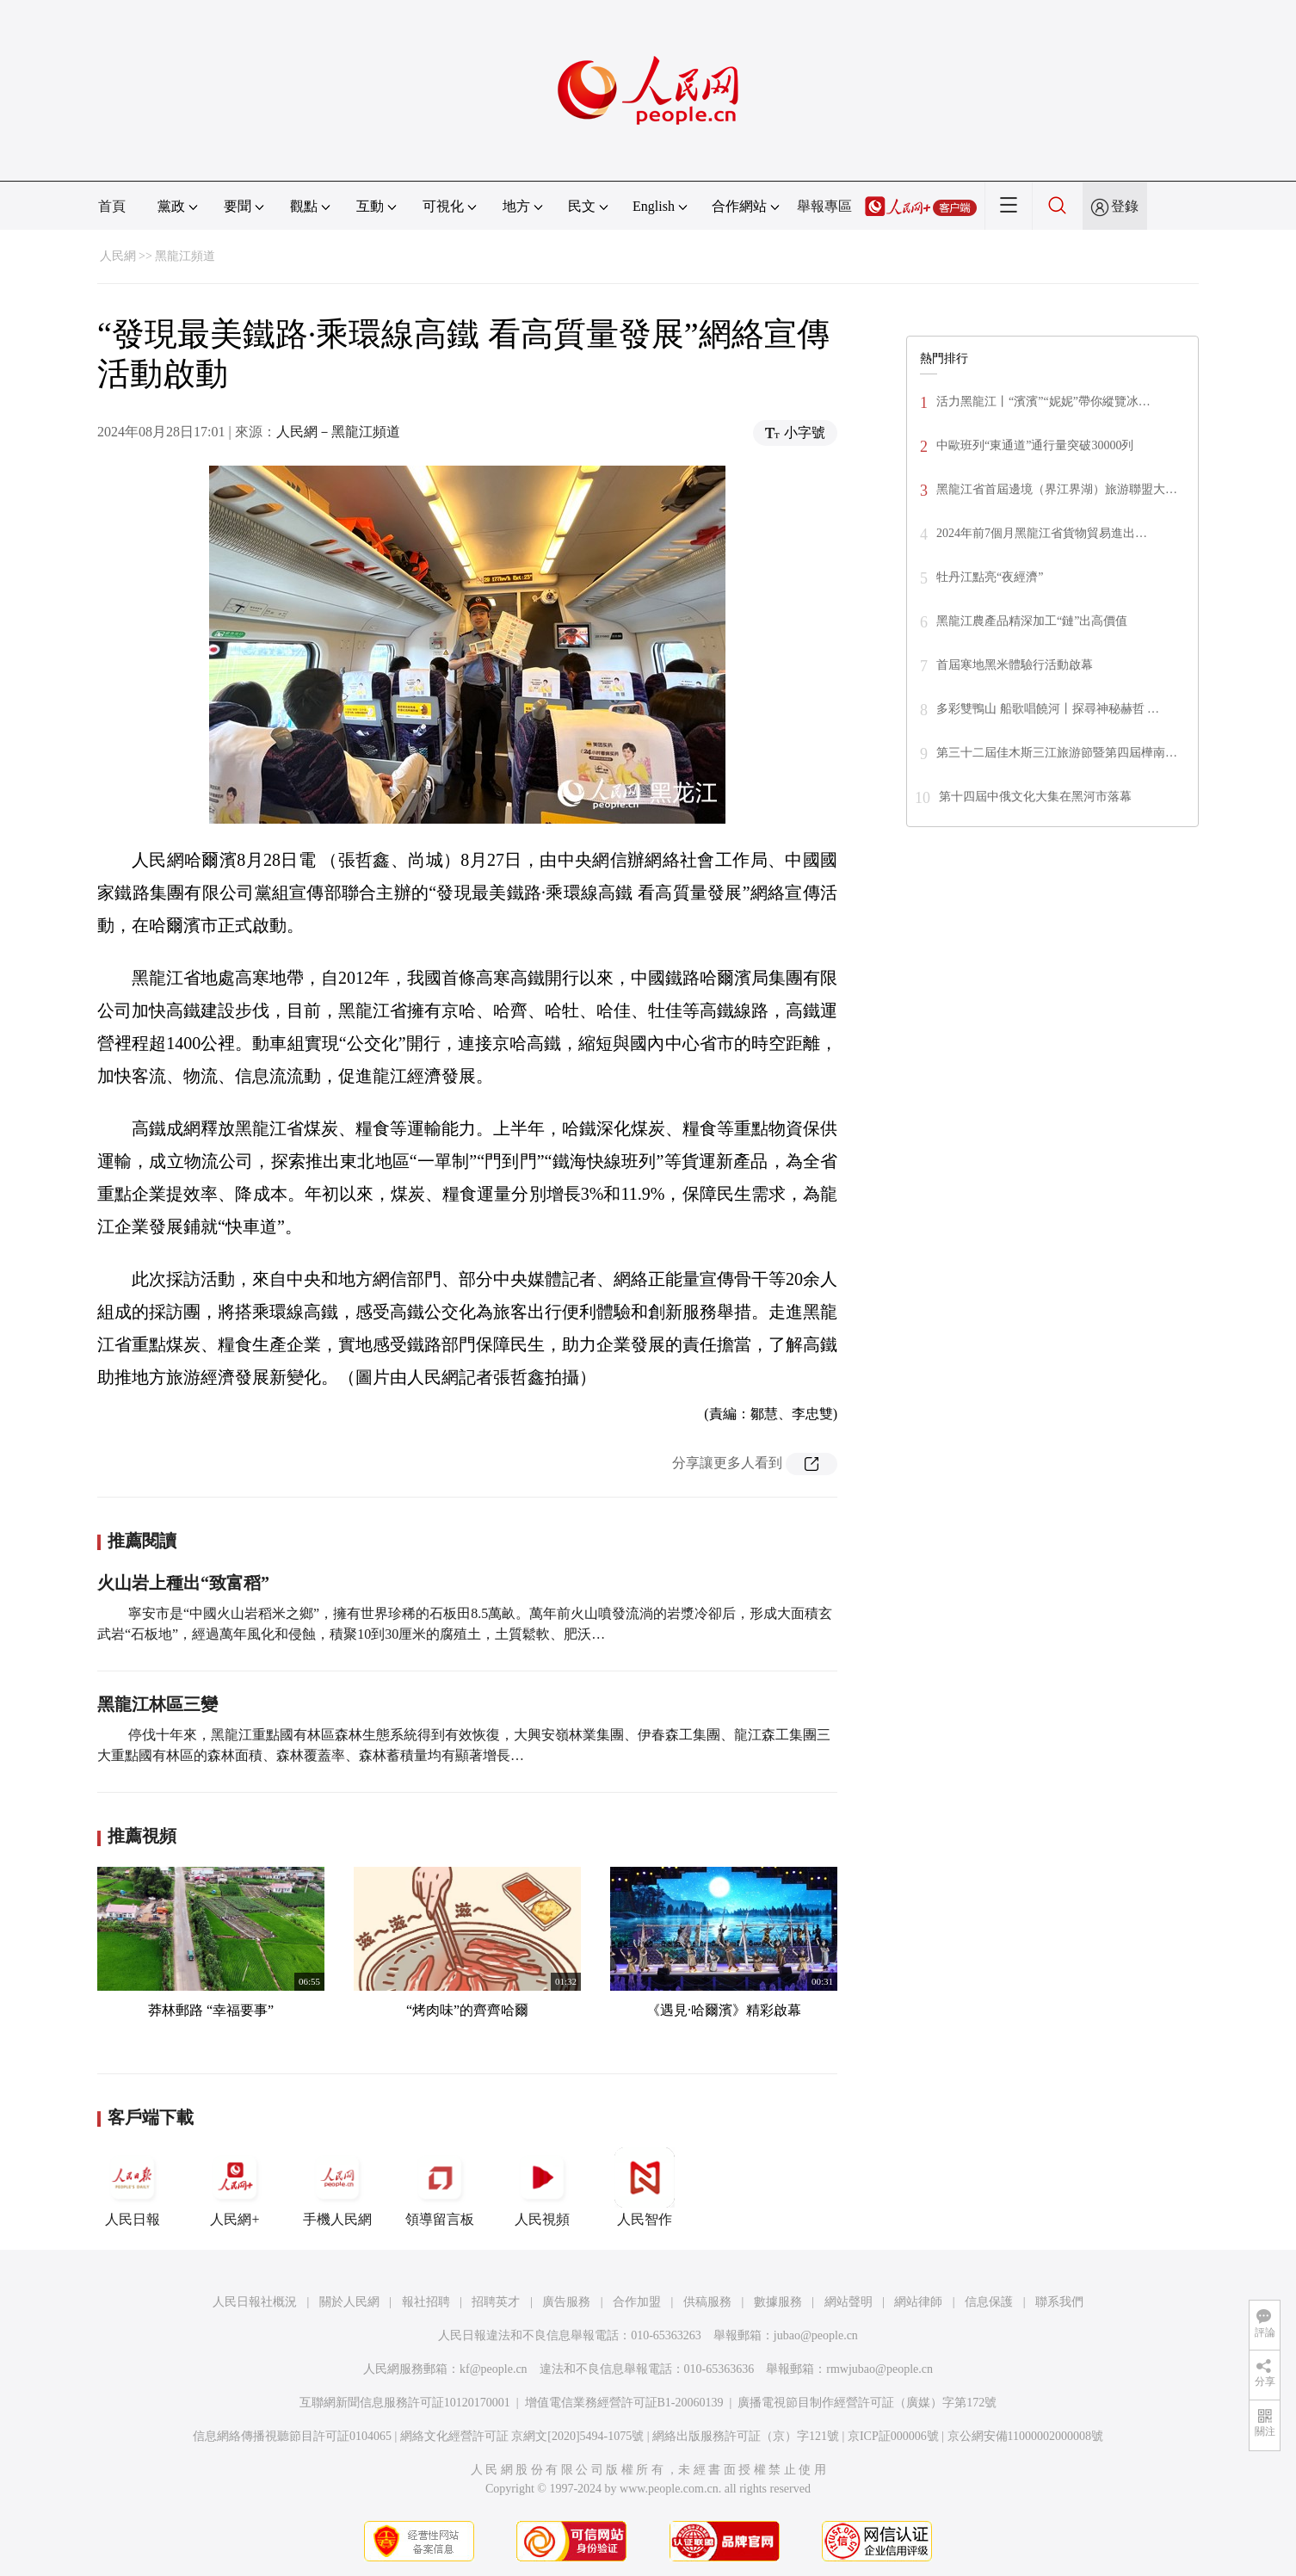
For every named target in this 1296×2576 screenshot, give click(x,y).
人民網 (118, 256)
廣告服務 (566, 2301)
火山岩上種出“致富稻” (183, 1582)
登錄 (1125, 206)
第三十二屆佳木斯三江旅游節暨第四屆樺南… (1056, 752)
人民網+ (235, 2187)
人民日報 (132, 2187)
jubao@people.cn (816, 2335)
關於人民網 (349, 2301)
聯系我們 (1059, 2301)
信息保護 (989, 2301)
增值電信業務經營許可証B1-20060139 (624, 2402)
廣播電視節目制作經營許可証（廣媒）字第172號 (867, 2402)
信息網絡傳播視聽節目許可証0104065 (292, 2436)
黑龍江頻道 (185, 256)
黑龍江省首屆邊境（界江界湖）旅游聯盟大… (1056, 489)
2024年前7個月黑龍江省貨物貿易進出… (1041, 533)
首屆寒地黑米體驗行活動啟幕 (1014, 664)
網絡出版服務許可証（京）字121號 (745, 2436)
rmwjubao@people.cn (879, 2369)
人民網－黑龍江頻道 (338, 431)
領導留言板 (439, 2187)
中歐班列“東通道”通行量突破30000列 (1034, 445)
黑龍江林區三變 (157, 1704)
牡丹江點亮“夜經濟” (989, 577)
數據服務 (778, 2301)
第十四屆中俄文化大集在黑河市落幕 (1035, 796)
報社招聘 (426, 2301)
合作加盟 (637, 2301)
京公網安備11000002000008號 (1025, 2436)
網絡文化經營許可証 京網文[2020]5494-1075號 (522, 2436)
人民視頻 (542, 2187)
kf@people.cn (494, 2369)
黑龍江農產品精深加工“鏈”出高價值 (1031, 621)
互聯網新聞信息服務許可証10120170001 (404, 2402)
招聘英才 (496, 2301)
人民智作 (644, 2187)
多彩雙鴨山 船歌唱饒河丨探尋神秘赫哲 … (1047, 708)
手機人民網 (337, 2187)
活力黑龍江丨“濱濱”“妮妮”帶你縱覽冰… (1043, 401)
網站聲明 (848, 2301)
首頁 (112, 206)
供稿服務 (707, 2301)
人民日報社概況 (255, 2301)
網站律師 (918, 2301)
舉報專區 (824, 206)
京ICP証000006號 (893, 2436)
